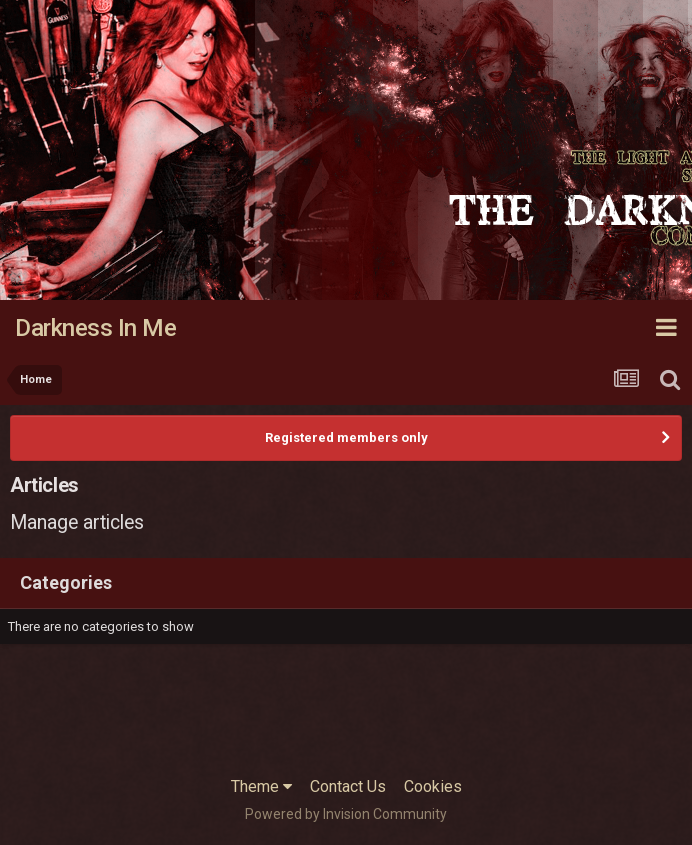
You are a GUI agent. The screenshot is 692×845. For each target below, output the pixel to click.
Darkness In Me (95, 328)
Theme (261, 786)
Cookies (433, 786)
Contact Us (348, 786)
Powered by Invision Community (346, 814)
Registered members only (346, 437)
